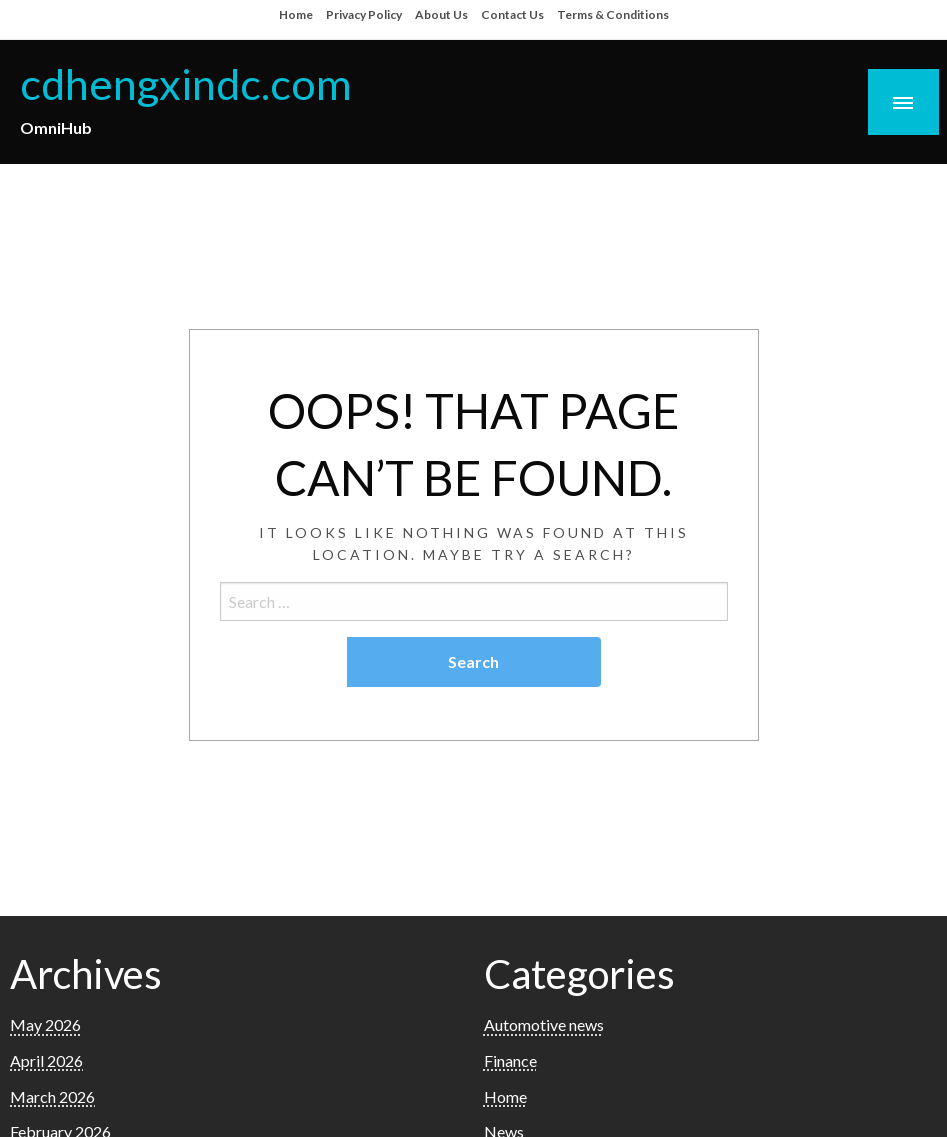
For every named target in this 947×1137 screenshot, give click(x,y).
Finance (510, 1060)
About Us (441, 14)
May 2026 (45, 1024)
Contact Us (512, 14)
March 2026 (52, 1096)
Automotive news (544, 1024)
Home (296, 14)
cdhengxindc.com (186, 83)
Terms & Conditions (613, 14)
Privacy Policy (364, 14)
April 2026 (46, 1060)
